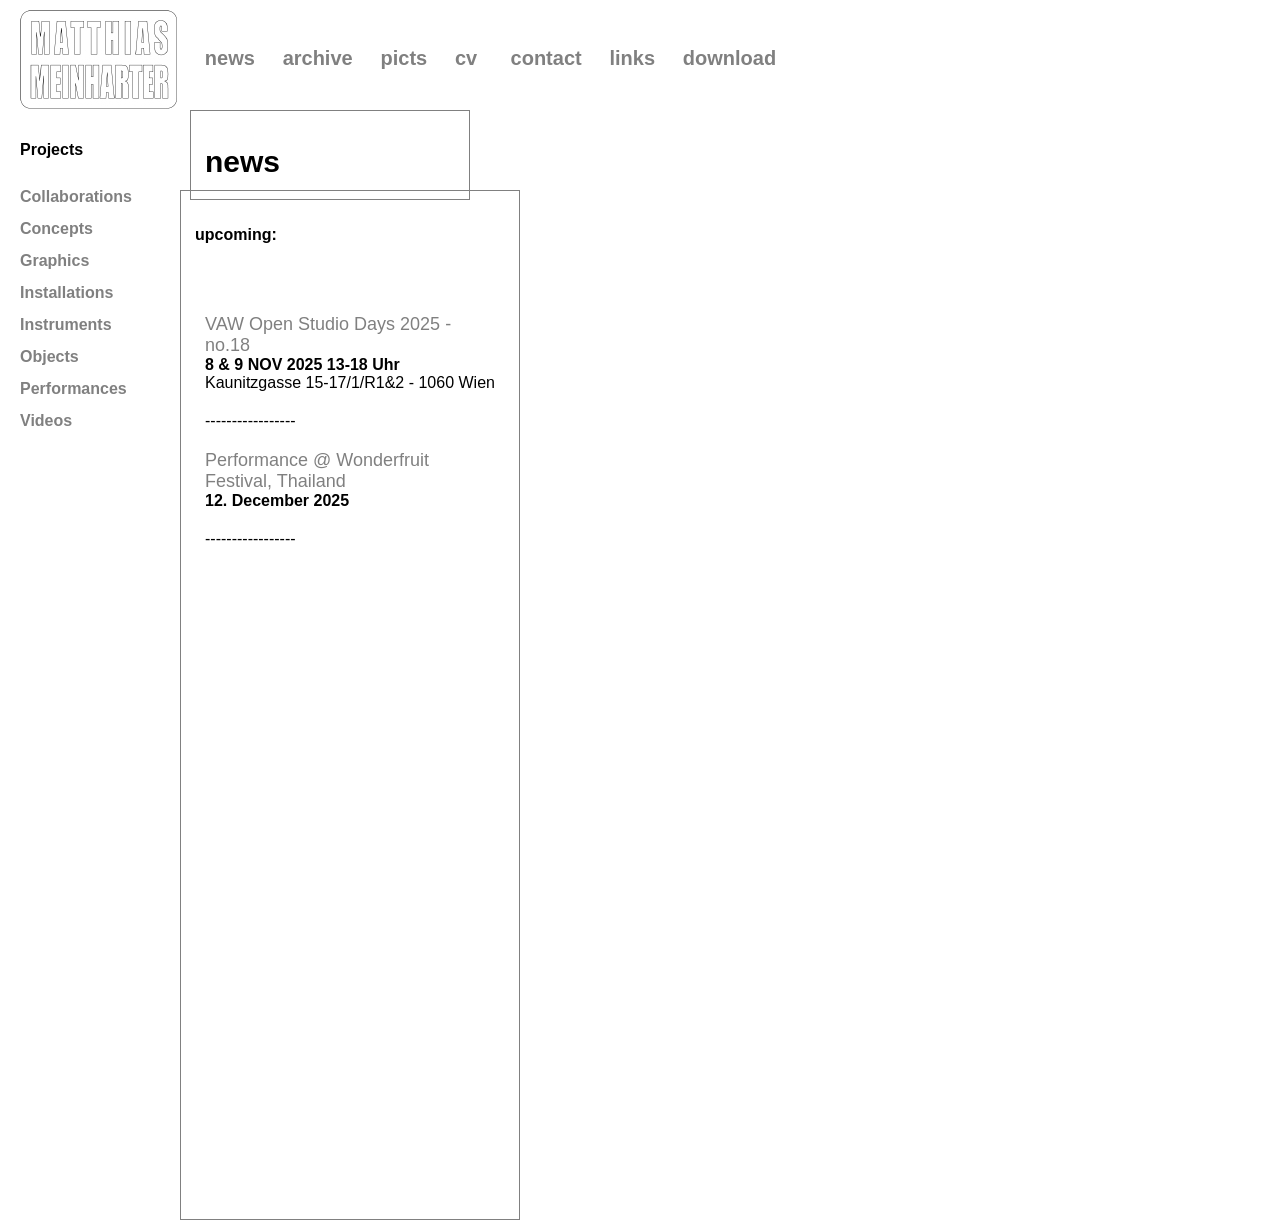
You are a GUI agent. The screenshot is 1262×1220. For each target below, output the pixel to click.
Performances (73, 388)
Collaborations (76, 196)
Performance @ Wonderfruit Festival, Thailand (317, 470)
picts (403, 58)
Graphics (54, 260)
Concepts (56, 228)
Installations (66, 292)
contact (546, 58)
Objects (49, 356)
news (230, 58)
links (632, 58)
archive (318, 58)
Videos (46, 420)
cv (466, 58)
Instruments (66, 324)
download (729, 58)
